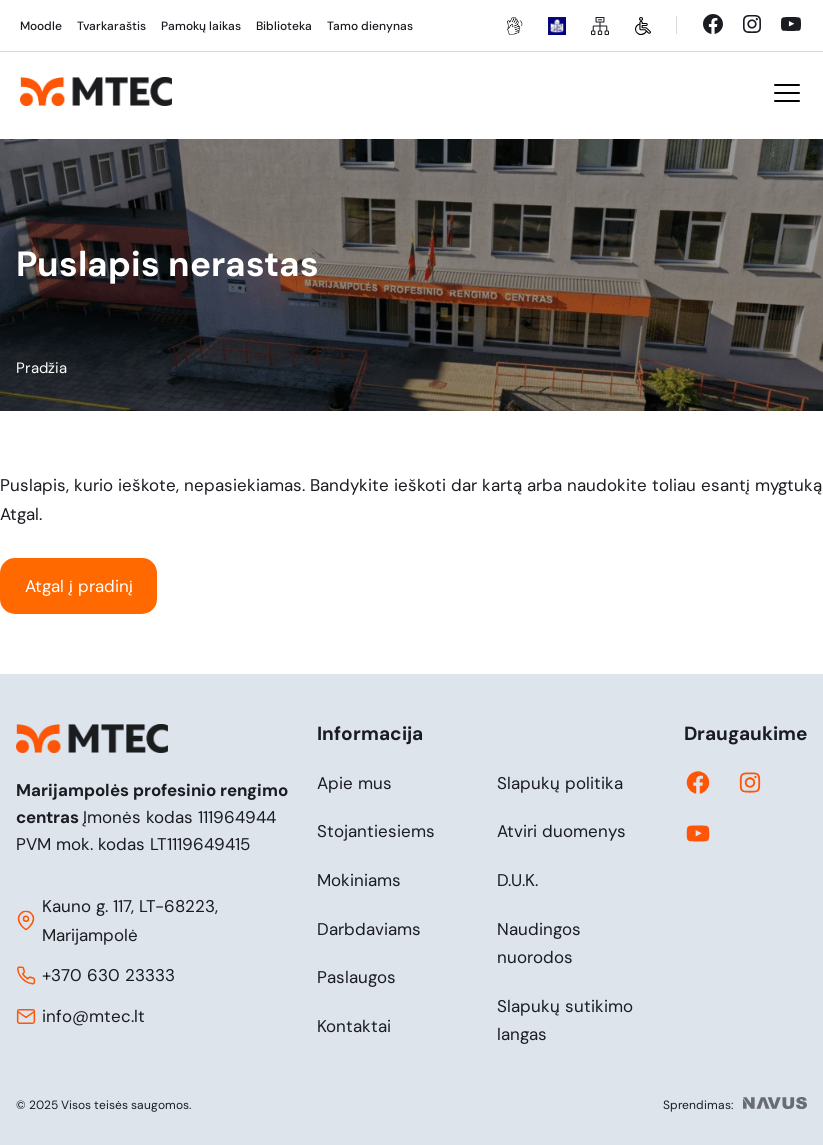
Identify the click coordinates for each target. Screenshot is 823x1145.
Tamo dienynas (370, 26)
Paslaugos (356, 977)
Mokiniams (359, 880)
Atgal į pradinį (79, 586)
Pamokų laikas (201, 26)
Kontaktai (354, 1026)
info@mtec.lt (93, 1016)
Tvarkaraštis (111, 26)
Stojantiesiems (376, 831)
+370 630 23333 (108, 975)
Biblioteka (284, 26)
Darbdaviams (369, 929)
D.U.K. (517, 880)
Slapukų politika (560, 783)
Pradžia (41, 368)
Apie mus (354, 783)
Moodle (41, 26)
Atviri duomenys (561, 831)
